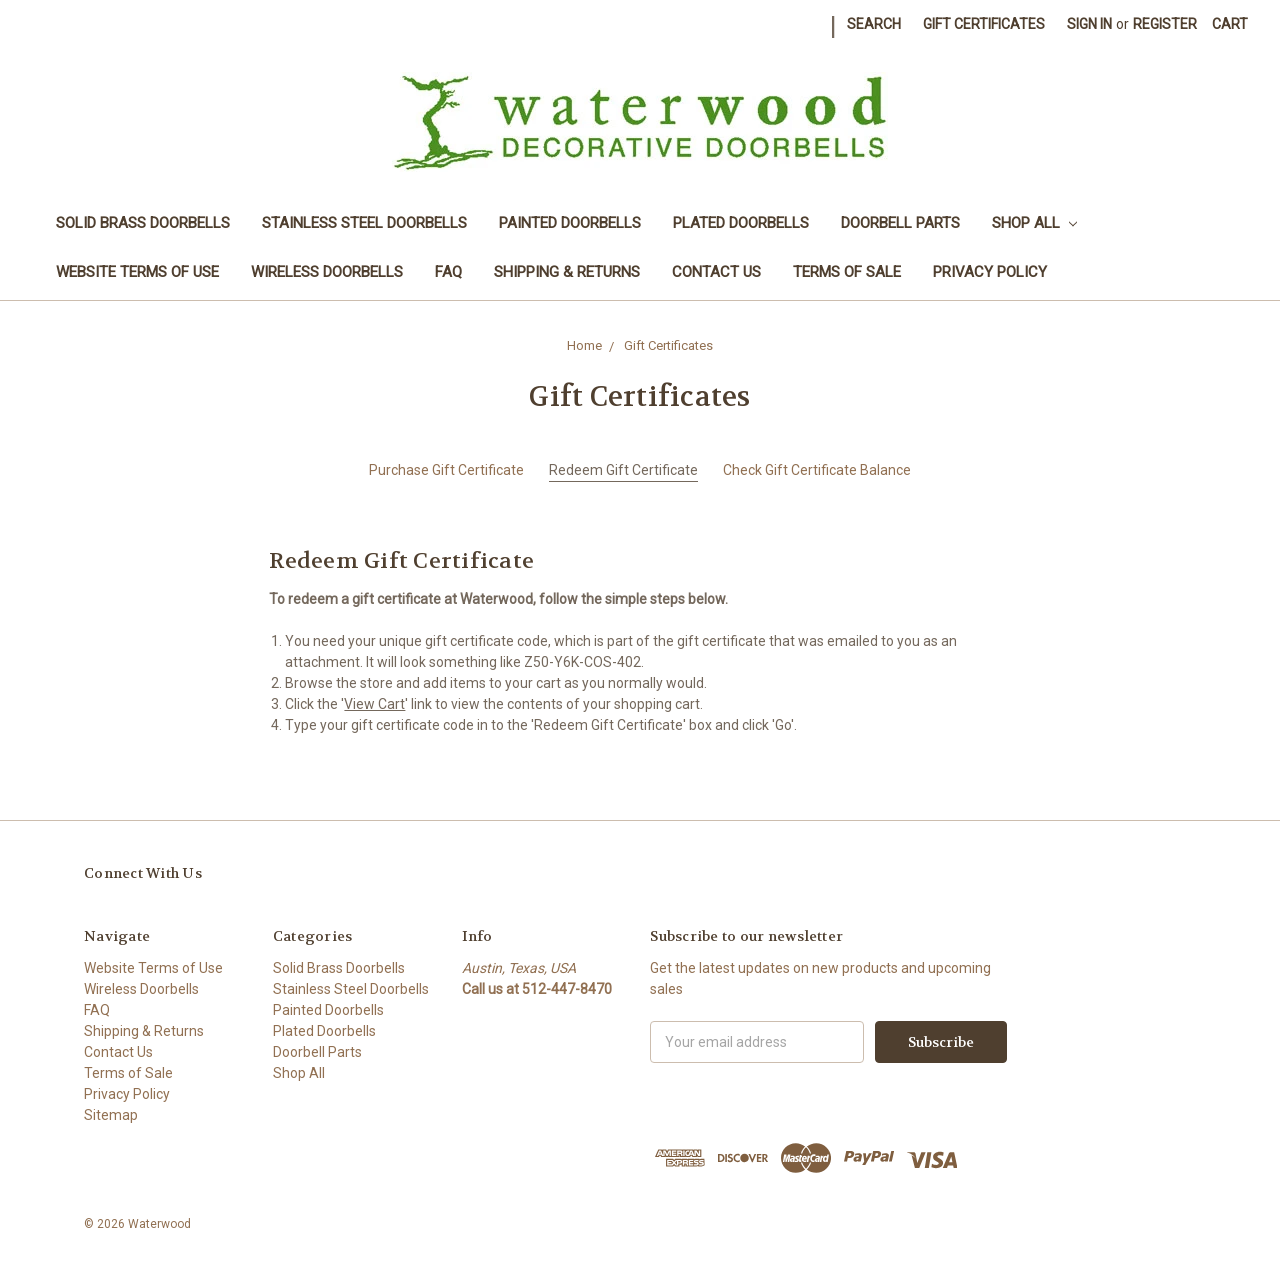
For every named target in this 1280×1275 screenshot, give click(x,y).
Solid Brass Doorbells (143, 223)
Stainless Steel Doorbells (364, 223)
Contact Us (716, 272)
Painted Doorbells (570, 223)
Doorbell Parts (900, 223)
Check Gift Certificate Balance (817, 470)
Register (1165, 24)
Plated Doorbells (741, 223)
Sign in (1089, 24)
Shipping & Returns (567, 272)
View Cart (374, 704)
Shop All (1034, 223)
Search (874, 24)
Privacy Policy (990, 272)
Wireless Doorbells (327, 272)
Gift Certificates (984, 24)
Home (584, 345)
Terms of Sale (847, 272)
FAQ (448, 272)
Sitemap (111, 1115)
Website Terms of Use (137, 272)
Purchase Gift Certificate (446, 470)
